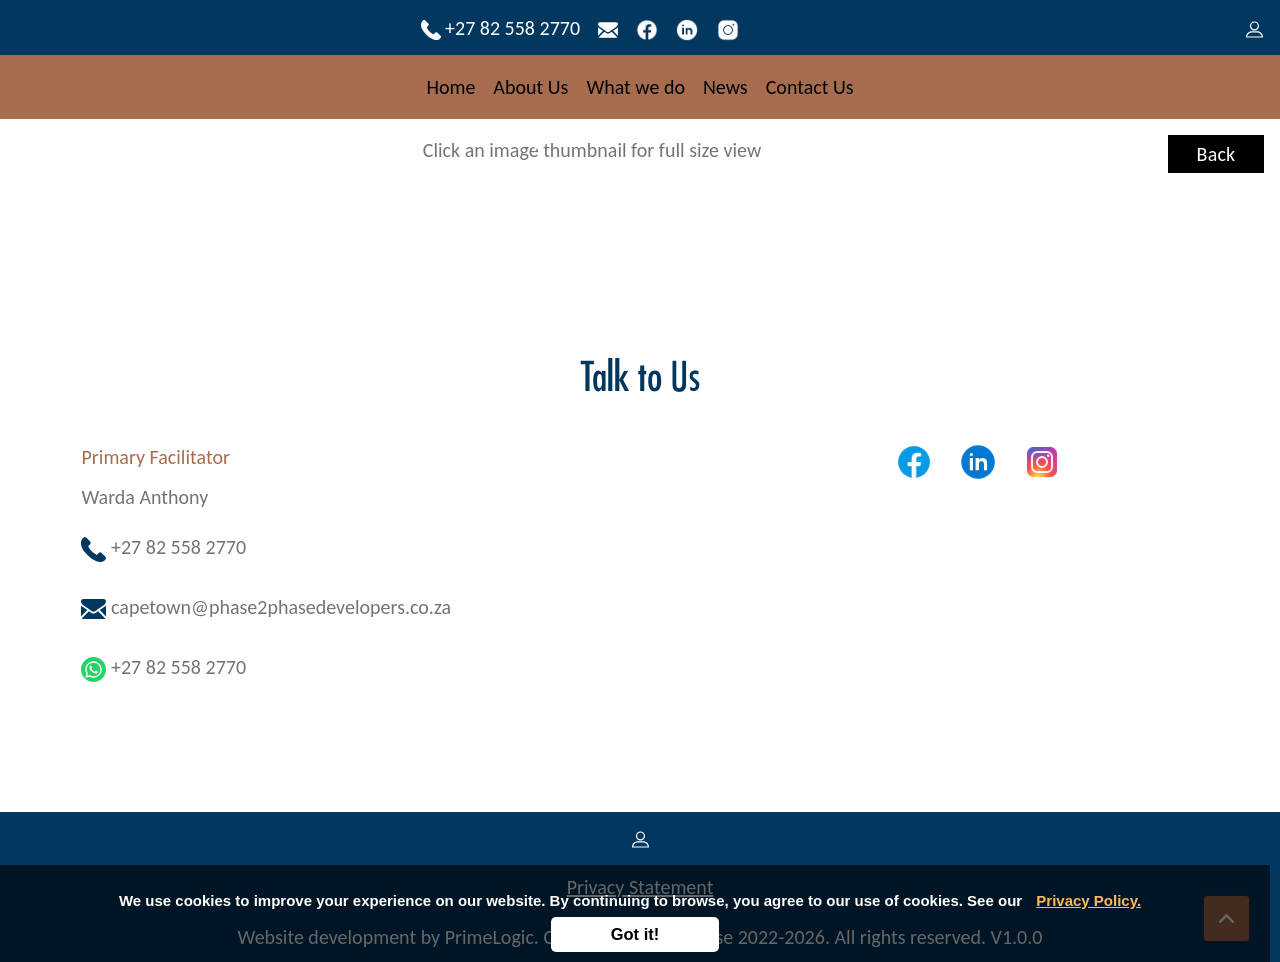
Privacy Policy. (1088, 900)
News (725, 87)
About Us (530, 87)
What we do (635, 87)
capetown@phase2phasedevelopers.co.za (266, 607)
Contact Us (810, 87)
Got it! (635, 934)
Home (450, 87)
